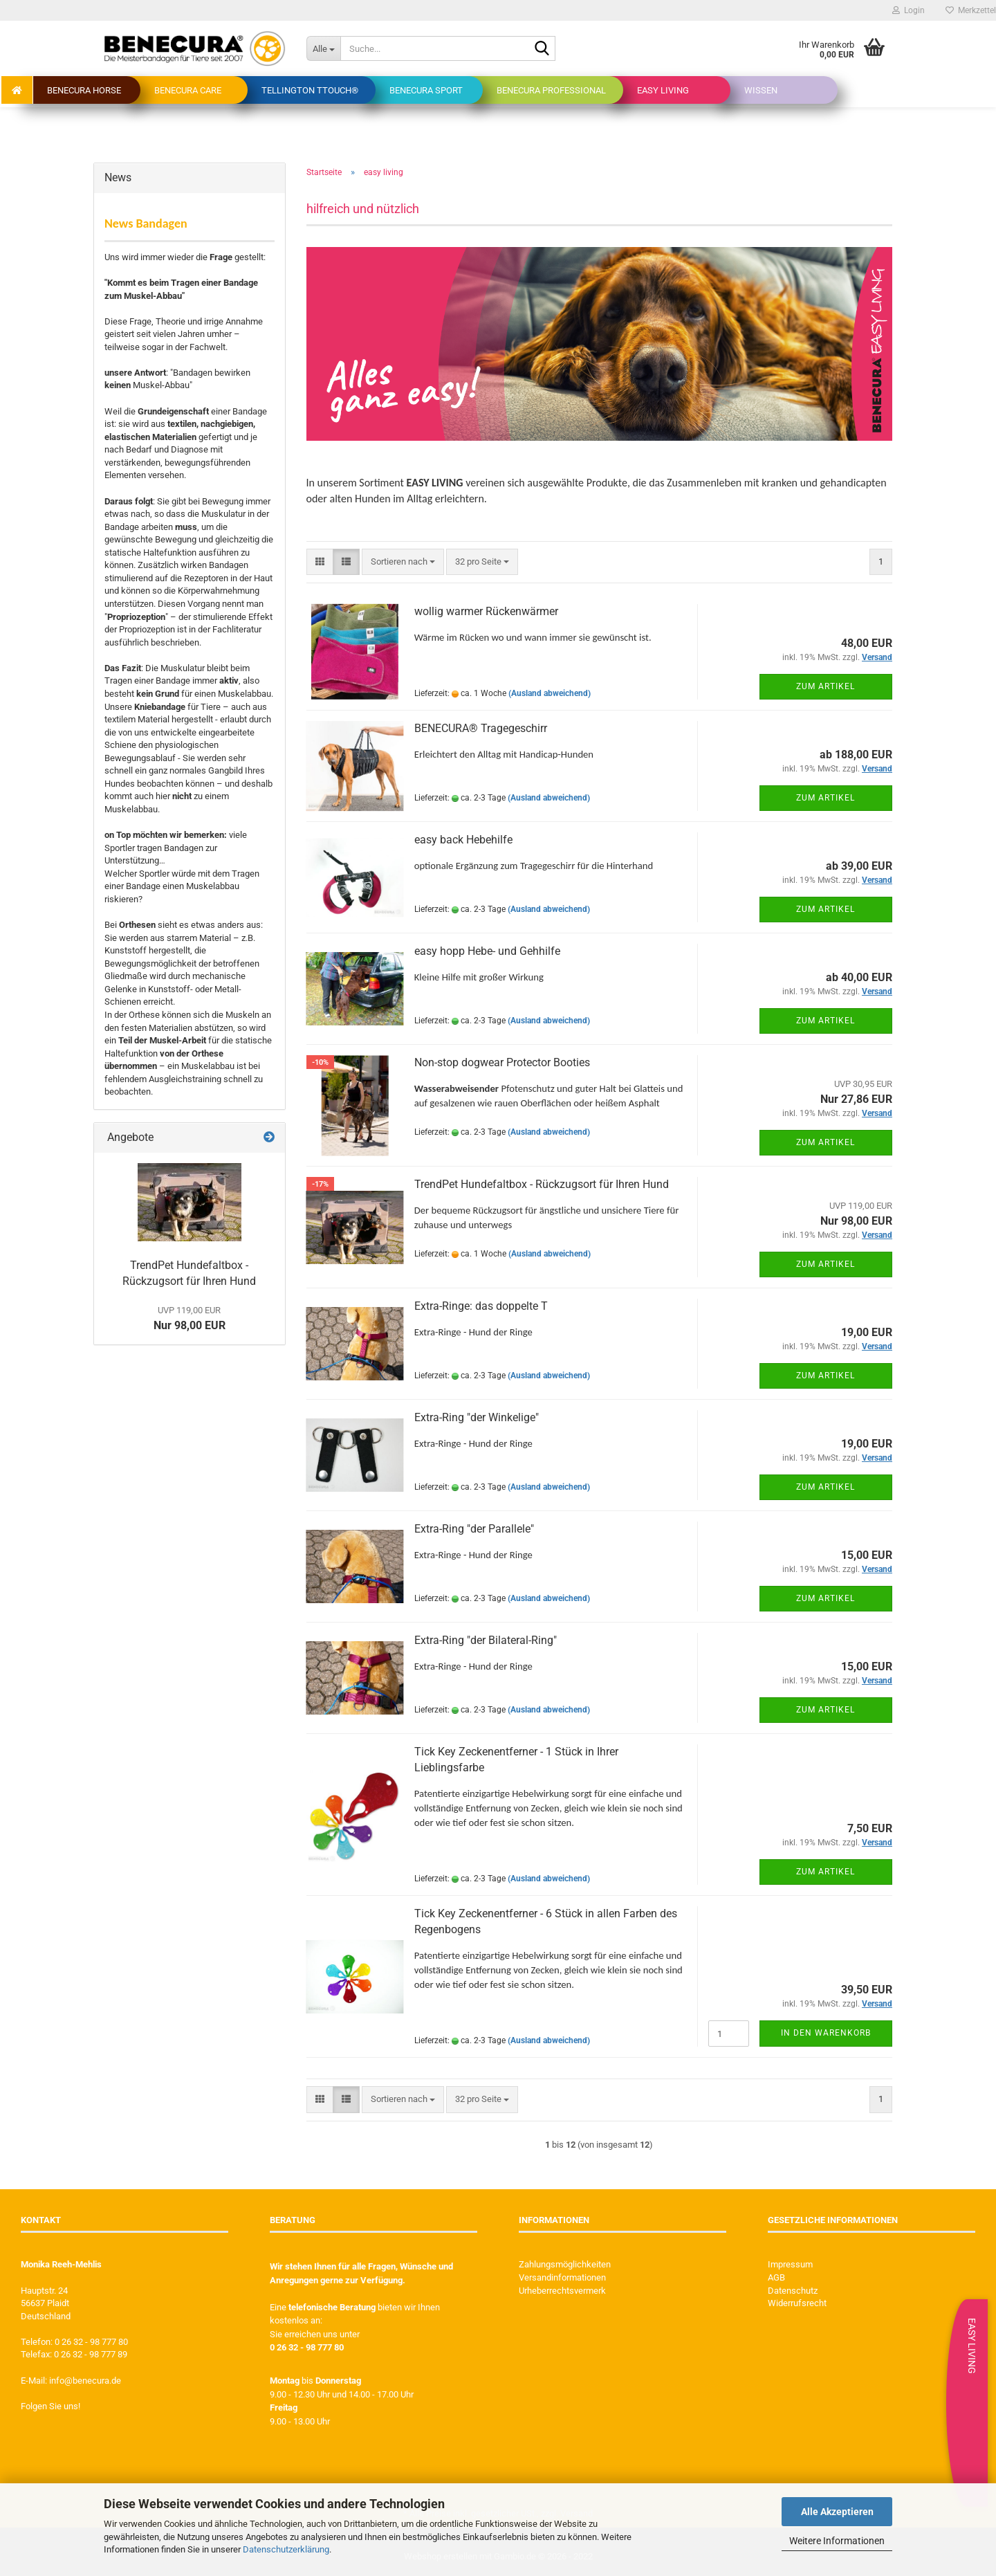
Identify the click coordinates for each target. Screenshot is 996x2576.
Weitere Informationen (837, 2540)
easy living (663, 90)
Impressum (790, 2264)
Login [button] (908, 10)
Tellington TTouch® (309, 90)
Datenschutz (793, 2290)
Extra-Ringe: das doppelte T (481, 1306)
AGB (776, 2277)
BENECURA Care (187, 90)
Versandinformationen (562, 2277)
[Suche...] (323, 48)
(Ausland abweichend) (549, 693)
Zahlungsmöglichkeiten (565, 2264)
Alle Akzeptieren (837, 2511)
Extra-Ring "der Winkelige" (476, 1417)
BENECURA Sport (426, 90)
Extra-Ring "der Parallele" (474, 1528)
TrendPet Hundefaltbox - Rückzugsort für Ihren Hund (541, 1184)
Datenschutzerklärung (286, 2549)
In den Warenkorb (826, 2033)
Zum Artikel (825, 686)
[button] (319, 562)
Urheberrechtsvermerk (562, 2290)
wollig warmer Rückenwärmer (486, 611)
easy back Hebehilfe (463, 839)
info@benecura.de (85, 2380)
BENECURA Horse (84, 90)
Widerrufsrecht (797, 2303)
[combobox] (403, 562)
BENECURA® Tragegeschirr (480, 728)
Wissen (760, 90)
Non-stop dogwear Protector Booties (502, 1062)
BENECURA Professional (551, 90)
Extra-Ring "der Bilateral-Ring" (485, 1640)
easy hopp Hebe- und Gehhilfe (487, 951)
